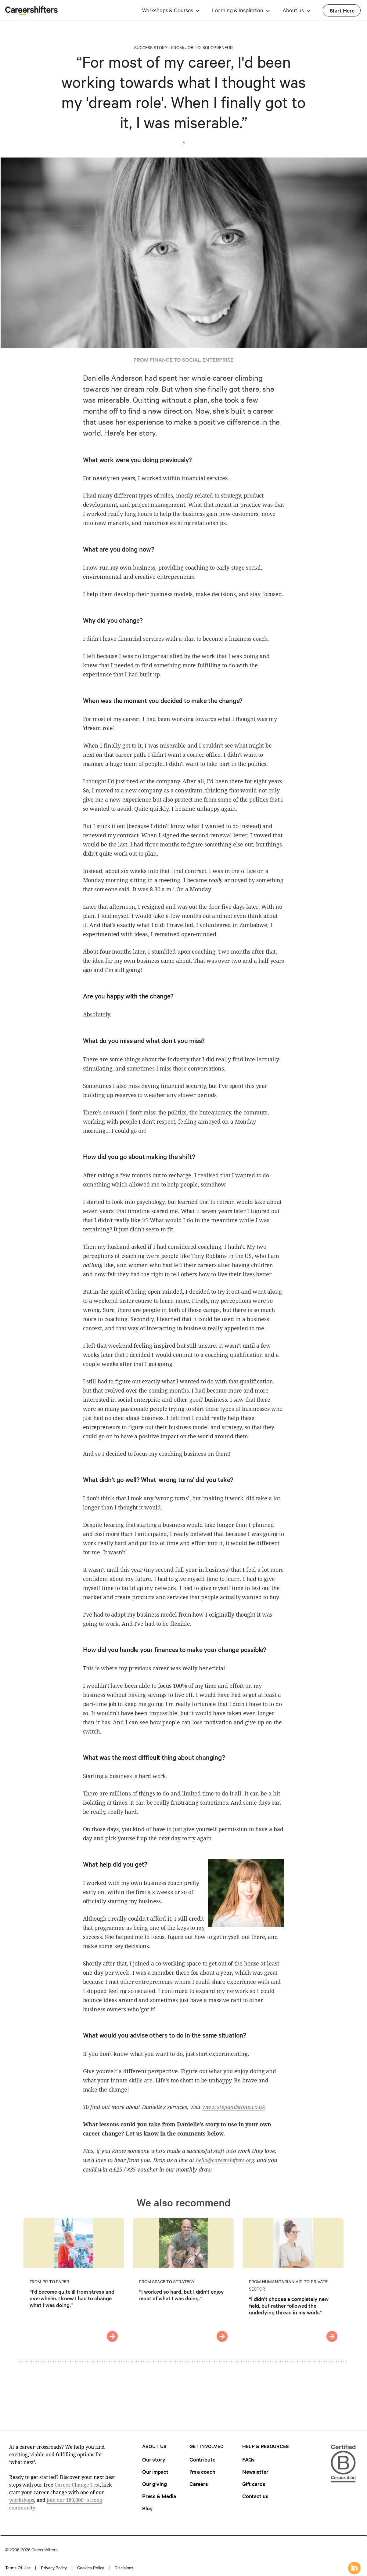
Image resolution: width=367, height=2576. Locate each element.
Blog (147, 2508)
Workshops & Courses (167, 9)
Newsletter (255, 2471)
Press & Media (159, 2495)
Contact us (255, 2495)
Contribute (202, 2459)
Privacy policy (54, 2567)
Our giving (154, 2483)
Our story (153, 2459)
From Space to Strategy (167, 2281)
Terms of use (18, 2567)
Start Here (342, 10)
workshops (21, 2500)
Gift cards (253, 2483)
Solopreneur (218, 47)
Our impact (155, 2471)
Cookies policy (90, 2567)
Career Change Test (77, 2484)
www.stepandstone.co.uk (233, 2106)
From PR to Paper (49, 2281)
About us (293, 9)
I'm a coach (202, 2471)
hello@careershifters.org (225, 2160)
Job (189, 47)
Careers (198, 2483)
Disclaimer (123, 2567)
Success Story (150, 47)
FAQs (248, 2459)
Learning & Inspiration (237, 9)
